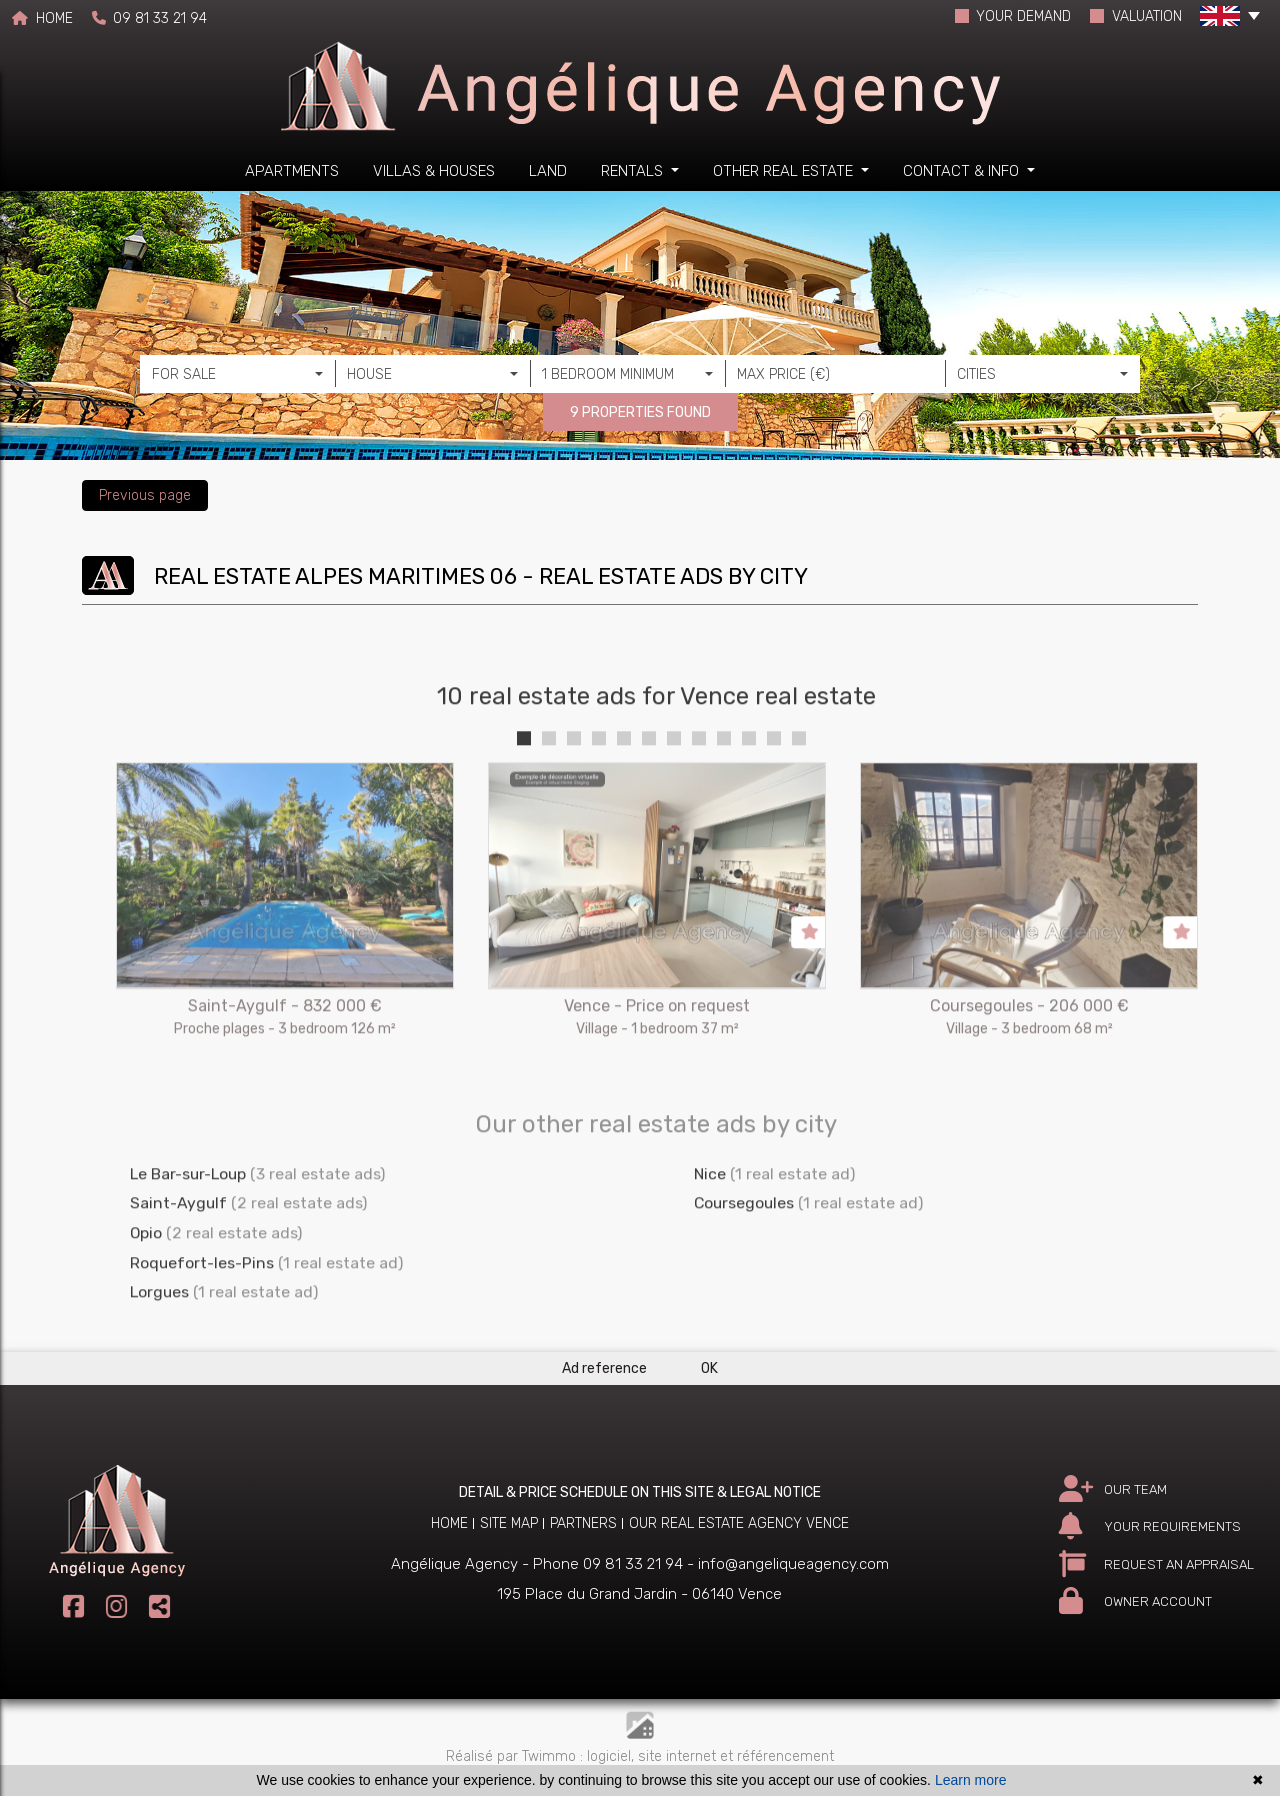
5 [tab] (624, 797)
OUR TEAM (1113, 1489)
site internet (679, 1756)
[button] (1230, 19)
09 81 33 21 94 (150, 18)
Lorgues (159, 1351)
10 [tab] (749, 797)
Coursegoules (744, 1262)
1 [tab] (524, 797)
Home (449, 1523)
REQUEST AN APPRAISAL (1156, 1564)
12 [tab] (799, 797)
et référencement (777, 1756)
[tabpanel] (285, 979)
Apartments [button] (292, 171)
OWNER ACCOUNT (1135, 1601)
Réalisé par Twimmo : (514, 1756)
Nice (710, 1232)
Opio (146, 1292)
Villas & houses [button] (434, 171)
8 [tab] (699, 797)
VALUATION (1136, 16)
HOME (42, 18)
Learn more (971, 1780)
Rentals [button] (634, 171)
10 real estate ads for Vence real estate (656, 756)
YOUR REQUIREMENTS (1150, 1526)
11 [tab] (774, 797)
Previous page (145, 495)
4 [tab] (599, 797)
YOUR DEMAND (1013, 16)
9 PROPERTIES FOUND (640, 412)
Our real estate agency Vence (739, 1523)
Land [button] (548, 171)
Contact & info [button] (963, 171)
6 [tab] (649, 797)
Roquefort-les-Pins (202, 1321)
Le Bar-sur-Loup (188, 1232)
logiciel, (612, 1756)
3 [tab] (574, 797)
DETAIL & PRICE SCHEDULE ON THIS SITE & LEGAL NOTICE (640, 1492)
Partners (583, 1523)
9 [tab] (724, 797)
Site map (509, 1523)
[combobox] (237, 374)
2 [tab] (549, 797)
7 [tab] (674, 797)
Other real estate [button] (785, 171)
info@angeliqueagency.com (793, 1564)
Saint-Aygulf (178, 1262)
